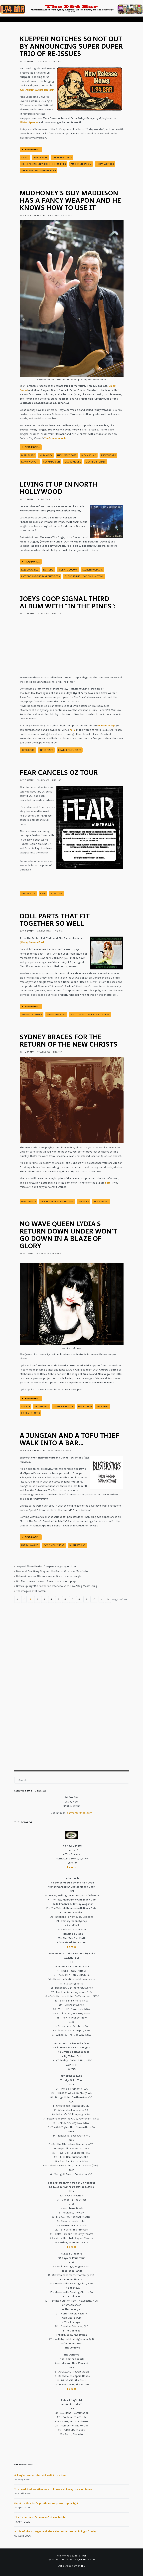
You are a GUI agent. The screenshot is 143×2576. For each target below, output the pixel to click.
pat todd (48, 569)
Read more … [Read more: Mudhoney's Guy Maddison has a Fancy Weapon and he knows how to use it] (30, 447)
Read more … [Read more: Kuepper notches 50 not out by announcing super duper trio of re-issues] (30, 149)
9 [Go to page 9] (86, 1599)
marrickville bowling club (57, 1201)
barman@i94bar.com (79, 1812)
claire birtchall (95, 461)
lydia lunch (85, 1406)
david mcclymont (53, 1545)
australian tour (63, 1406)
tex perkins (42, 1406)
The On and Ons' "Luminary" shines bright (40, 2517)
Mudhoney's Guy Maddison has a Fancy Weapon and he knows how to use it (70, 200)
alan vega (102, 1406)
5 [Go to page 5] (58, 1599)
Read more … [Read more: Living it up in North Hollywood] (30, 561)
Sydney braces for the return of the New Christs (69, 1040)
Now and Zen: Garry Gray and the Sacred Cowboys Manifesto (51, 1571)
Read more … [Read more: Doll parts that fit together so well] (30, 1006)
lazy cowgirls (29, 569)
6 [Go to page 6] (65, 1599)
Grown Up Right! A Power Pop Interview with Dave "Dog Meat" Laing (56, 1586)
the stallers (101, 1201)
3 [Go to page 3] (44, 1599)
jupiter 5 (83, 1201)
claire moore (73, 461)
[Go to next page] (101, 1599)
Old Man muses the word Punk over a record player (46, 1581)
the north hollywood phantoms (84, 576)
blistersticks (77, 1545)
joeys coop (27, 750)
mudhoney (46, 455)
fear (43, 893)
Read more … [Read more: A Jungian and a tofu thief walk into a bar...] (30, 1537)
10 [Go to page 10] (94, 1599)
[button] (71, 19)
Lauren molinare (92, 569)
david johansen (56, 1014)
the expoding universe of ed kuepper (43, 164)
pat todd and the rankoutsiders (40, 576)
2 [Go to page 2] (37, 1599)
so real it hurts (30, 1413)
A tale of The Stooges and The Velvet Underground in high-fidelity (55, 2531)
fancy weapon (29, 461)
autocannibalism (81, 164)
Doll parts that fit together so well (55, 919)
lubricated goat (66, 455)
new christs (28, 1201)
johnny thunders (31, 1014)
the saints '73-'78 (62, 157)
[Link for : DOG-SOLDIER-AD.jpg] (71, 1691)
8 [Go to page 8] (79, 1599)
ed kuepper (40, 157)
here (72, 729)
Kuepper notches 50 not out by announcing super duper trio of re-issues (71, 46)
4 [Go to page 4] (51, 1599)
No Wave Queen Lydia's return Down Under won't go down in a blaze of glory (68, 1234)
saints (25, 157)
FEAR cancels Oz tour (59, 772)
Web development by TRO (71, 2565)
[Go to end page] (108, 1599)
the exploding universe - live (38, 170)
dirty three (28, 455)
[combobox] (71, 1780)
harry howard (29, 1545)
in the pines (46, 750)
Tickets (71, 2246)
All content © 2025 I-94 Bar (71, 2555)
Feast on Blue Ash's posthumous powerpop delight (46, 2503)
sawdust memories (69, 750)
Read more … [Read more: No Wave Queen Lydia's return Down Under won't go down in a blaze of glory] (30, 1398)
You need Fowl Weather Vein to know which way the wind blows (53, 2489)
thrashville (28, 893)
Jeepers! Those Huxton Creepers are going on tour (45, 1566)
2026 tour (56, 893)
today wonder (105, 164)
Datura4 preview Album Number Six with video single (48, 1576)
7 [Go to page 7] (72, 1599)
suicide (25, 1406)
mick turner (108, 455)
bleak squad (88, 455)
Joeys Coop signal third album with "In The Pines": (68, 602)
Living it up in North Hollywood (58, 487)
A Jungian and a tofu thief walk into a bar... (69, 1439)
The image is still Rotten (30, 1591)
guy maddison (51, 461)
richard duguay (67, 569)
